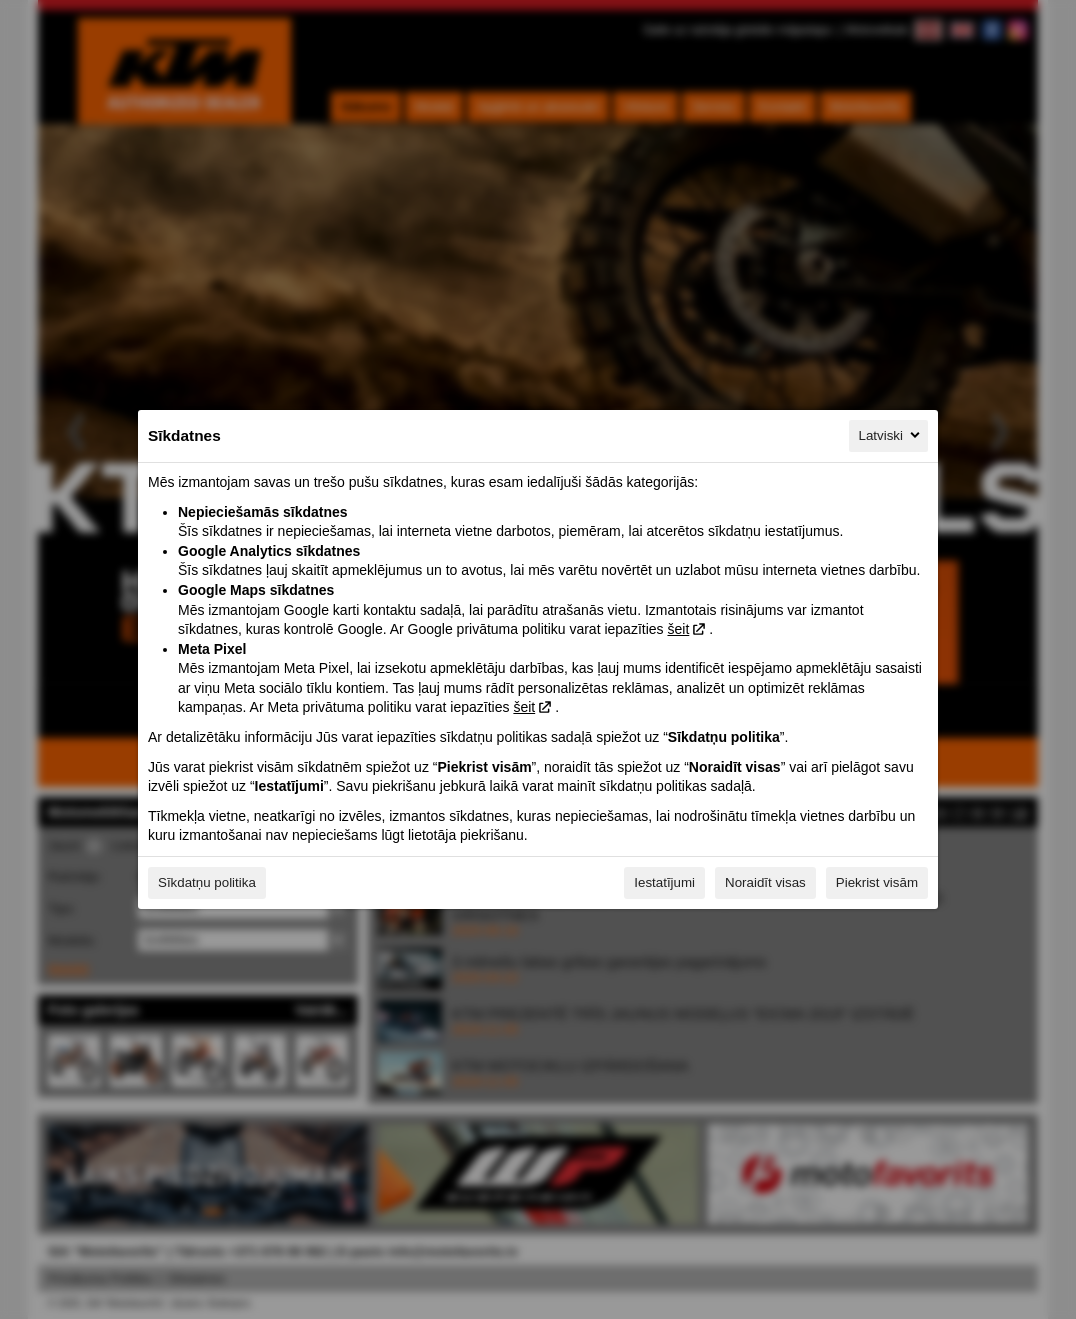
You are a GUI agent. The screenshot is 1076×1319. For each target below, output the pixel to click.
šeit (678, 629)
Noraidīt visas (765, 882)
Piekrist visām (877, 882)
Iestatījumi (664, 882)
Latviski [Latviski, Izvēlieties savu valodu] (891, 435)
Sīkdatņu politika (207, 882)
